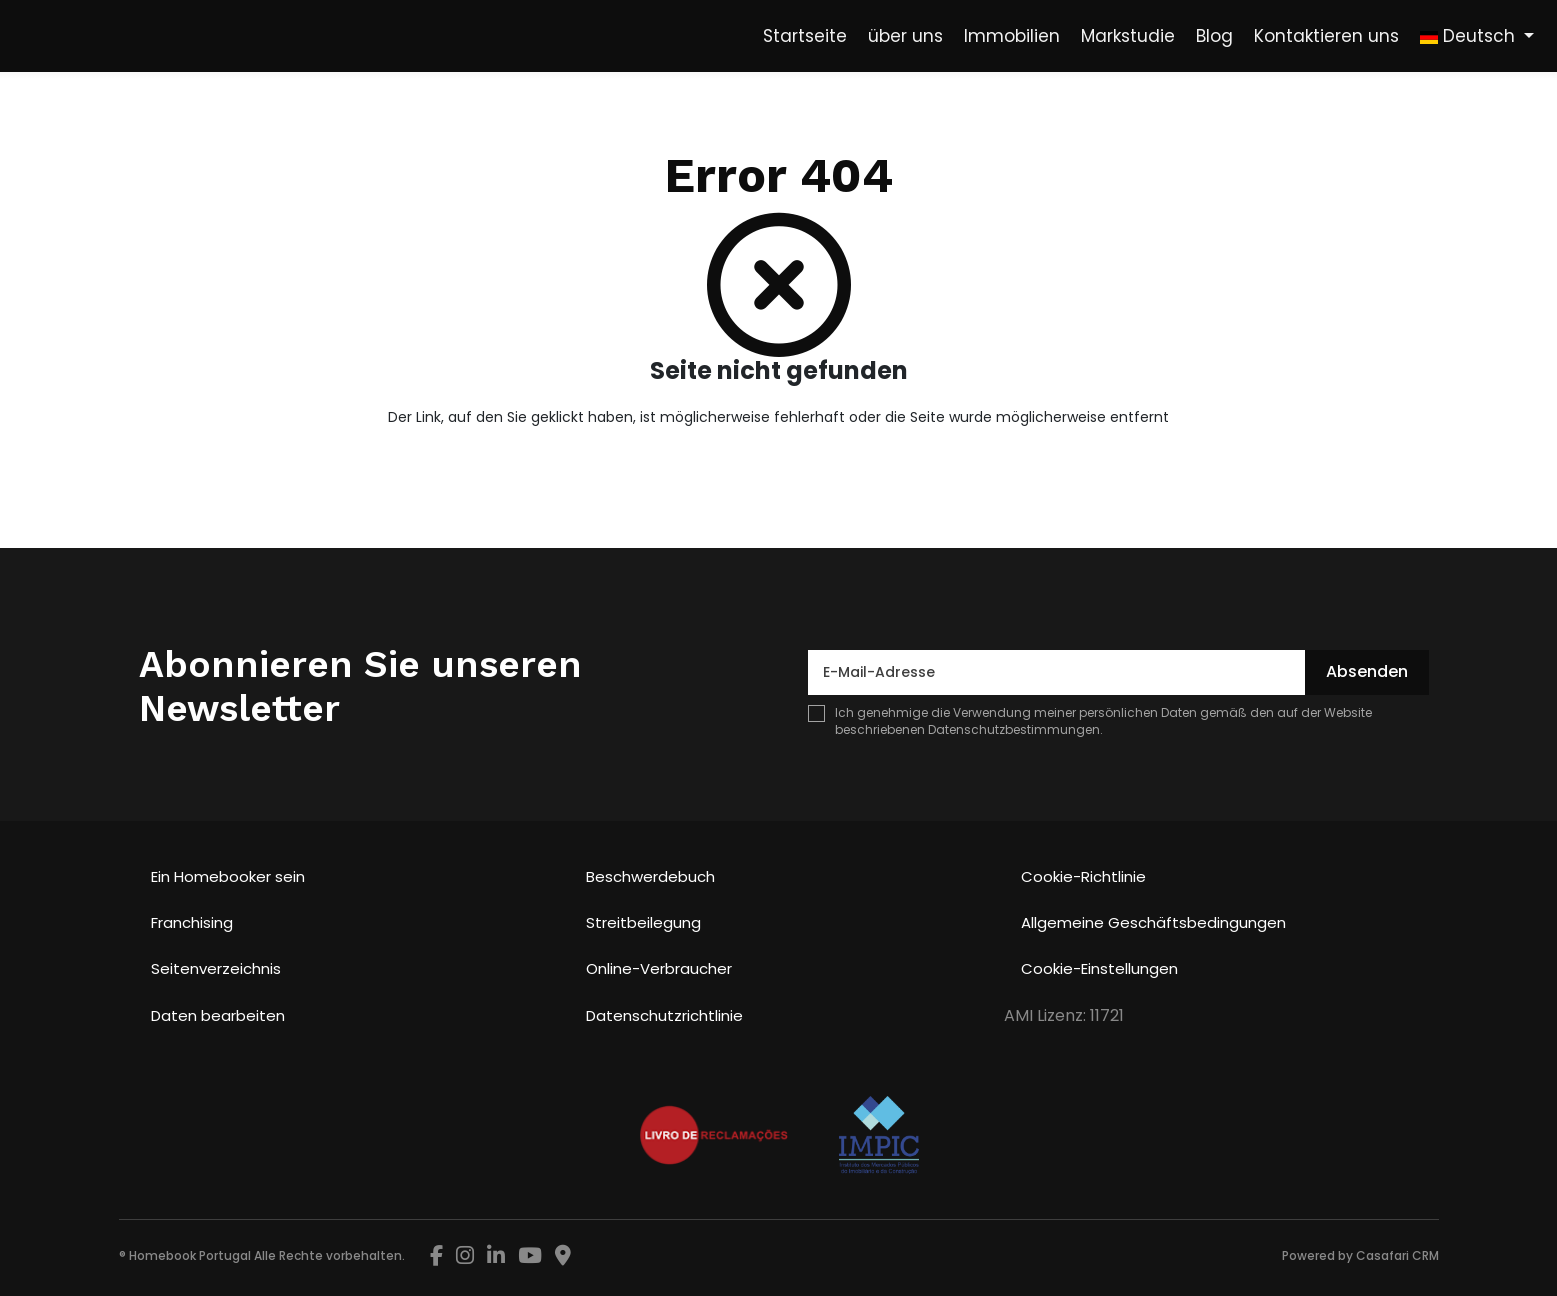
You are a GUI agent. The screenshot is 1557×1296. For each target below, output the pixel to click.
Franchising (192, 922)
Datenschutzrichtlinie (664, 1015)
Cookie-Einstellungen (1099, 968)
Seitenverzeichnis (216, 968)
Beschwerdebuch (650, 876)
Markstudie (1128, 36)
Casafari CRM (1397, 1255)
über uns (905, 36)
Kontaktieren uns (1326, 36)
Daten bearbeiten (218, 1015)
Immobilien (1012, 36)
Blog (1214, 36)
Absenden (1367, 671)
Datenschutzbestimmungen (1014, 729)
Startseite (805, 36)
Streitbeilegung (643, 922)
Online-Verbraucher (659, 968)
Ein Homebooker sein (228, 876)
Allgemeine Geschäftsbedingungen (1153, 922)
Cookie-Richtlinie (1083, 876)
